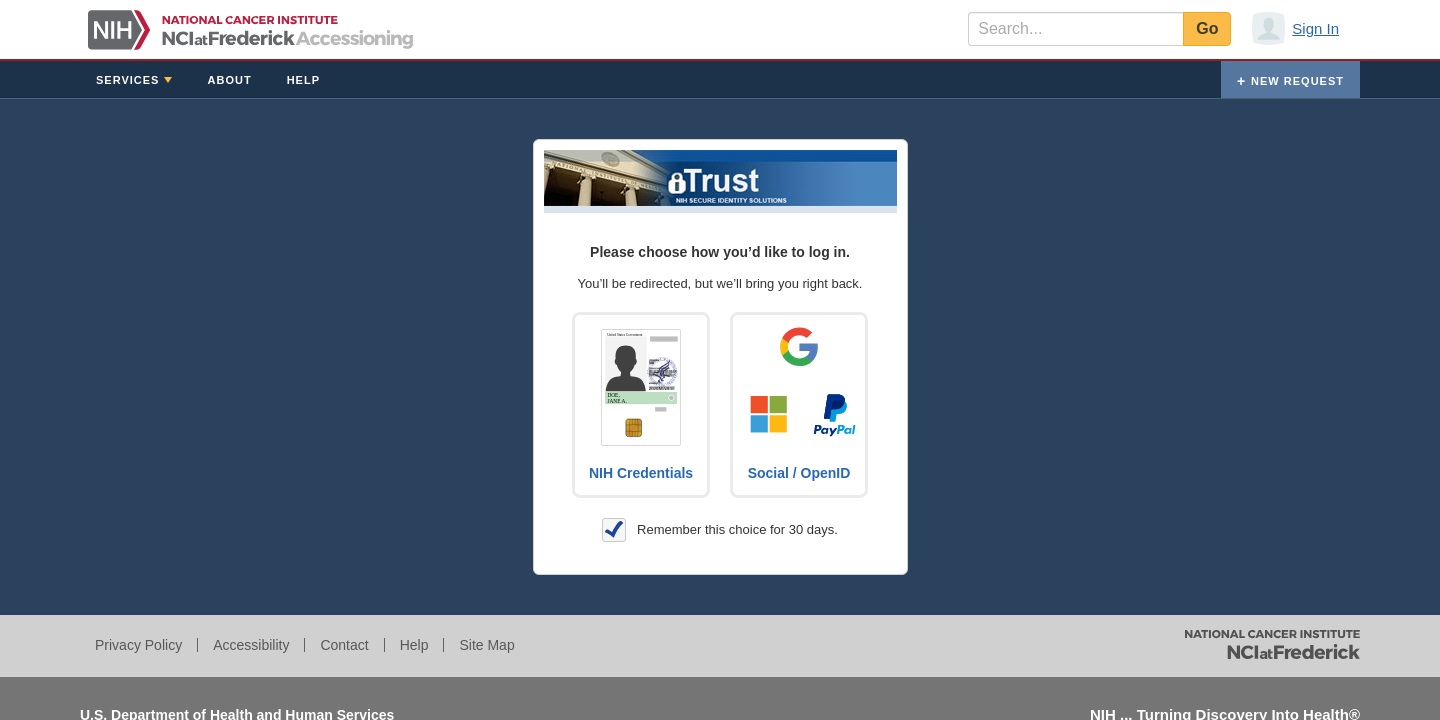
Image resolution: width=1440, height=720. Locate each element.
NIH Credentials (641, 473)
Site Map (486, 645)
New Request (1297, 81)
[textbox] (1075, 29)
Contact (344, 645)
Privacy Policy (138, 645)
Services (127, 80)
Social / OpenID (799, 473)
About (230, 80)
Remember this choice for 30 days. (720, 530)
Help (303, 80)
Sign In (1315, 28)
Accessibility (251, 645)
